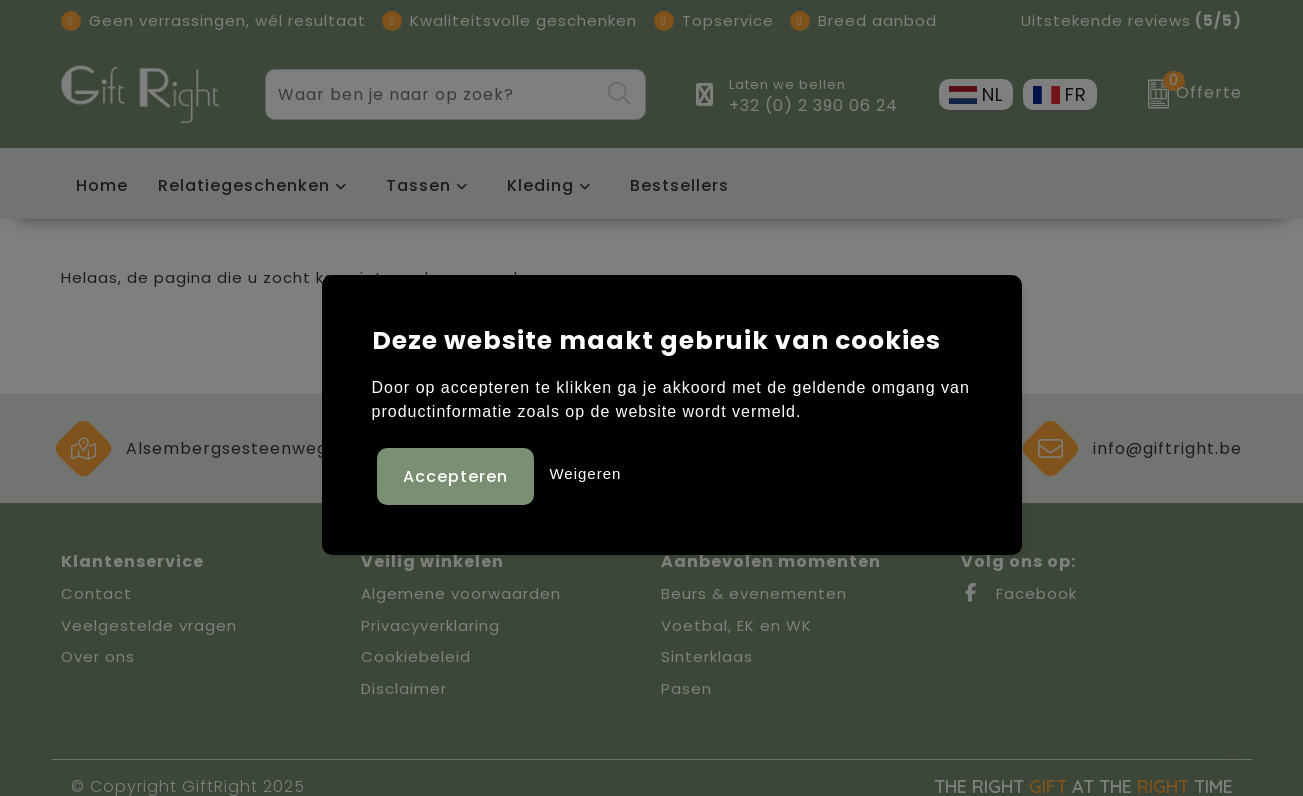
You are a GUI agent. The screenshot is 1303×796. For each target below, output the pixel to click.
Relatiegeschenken (244, 185)
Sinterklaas (707, 656)
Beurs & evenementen (754, 593)
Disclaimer (404, 688)
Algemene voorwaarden (461, 593)
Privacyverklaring (430, 625)
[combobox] (432, 94)
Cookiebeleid (416, 656)
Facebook (1019, 593)
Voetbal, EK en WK (736, 625)
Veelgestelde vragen (149, 625)
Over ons (98, 656)
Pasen (686, 688)
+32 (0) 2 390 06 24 (813, 106)
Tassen (418, 185)
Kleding (540, 185)
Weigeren (585, 471)
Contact (96, 593)
